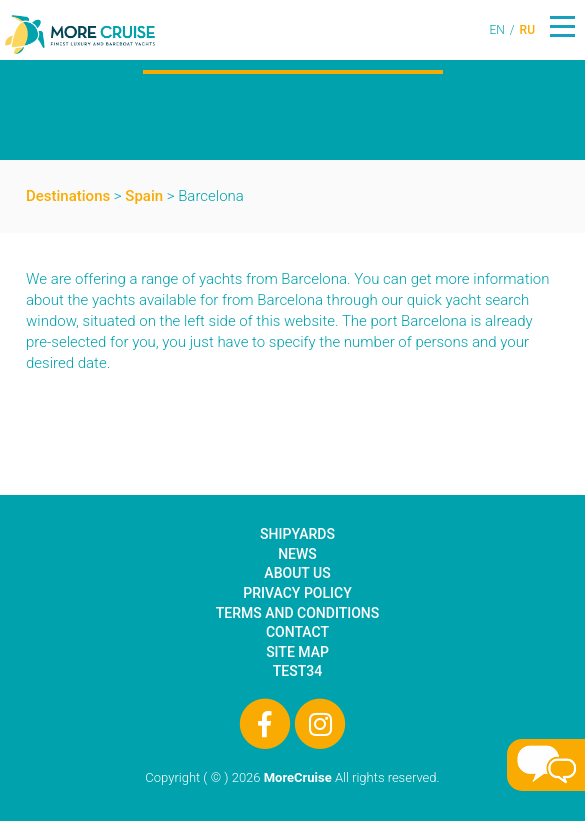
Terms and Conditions (297, 613)
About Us (297, 573)
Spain (144, 196)
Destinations (68, 196)
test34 (297, 671)
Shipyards (297, 534)
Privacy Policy (297, 593)
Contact (297, 632)
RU (527, 30)
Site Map (297, 652)
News (297, 554)
